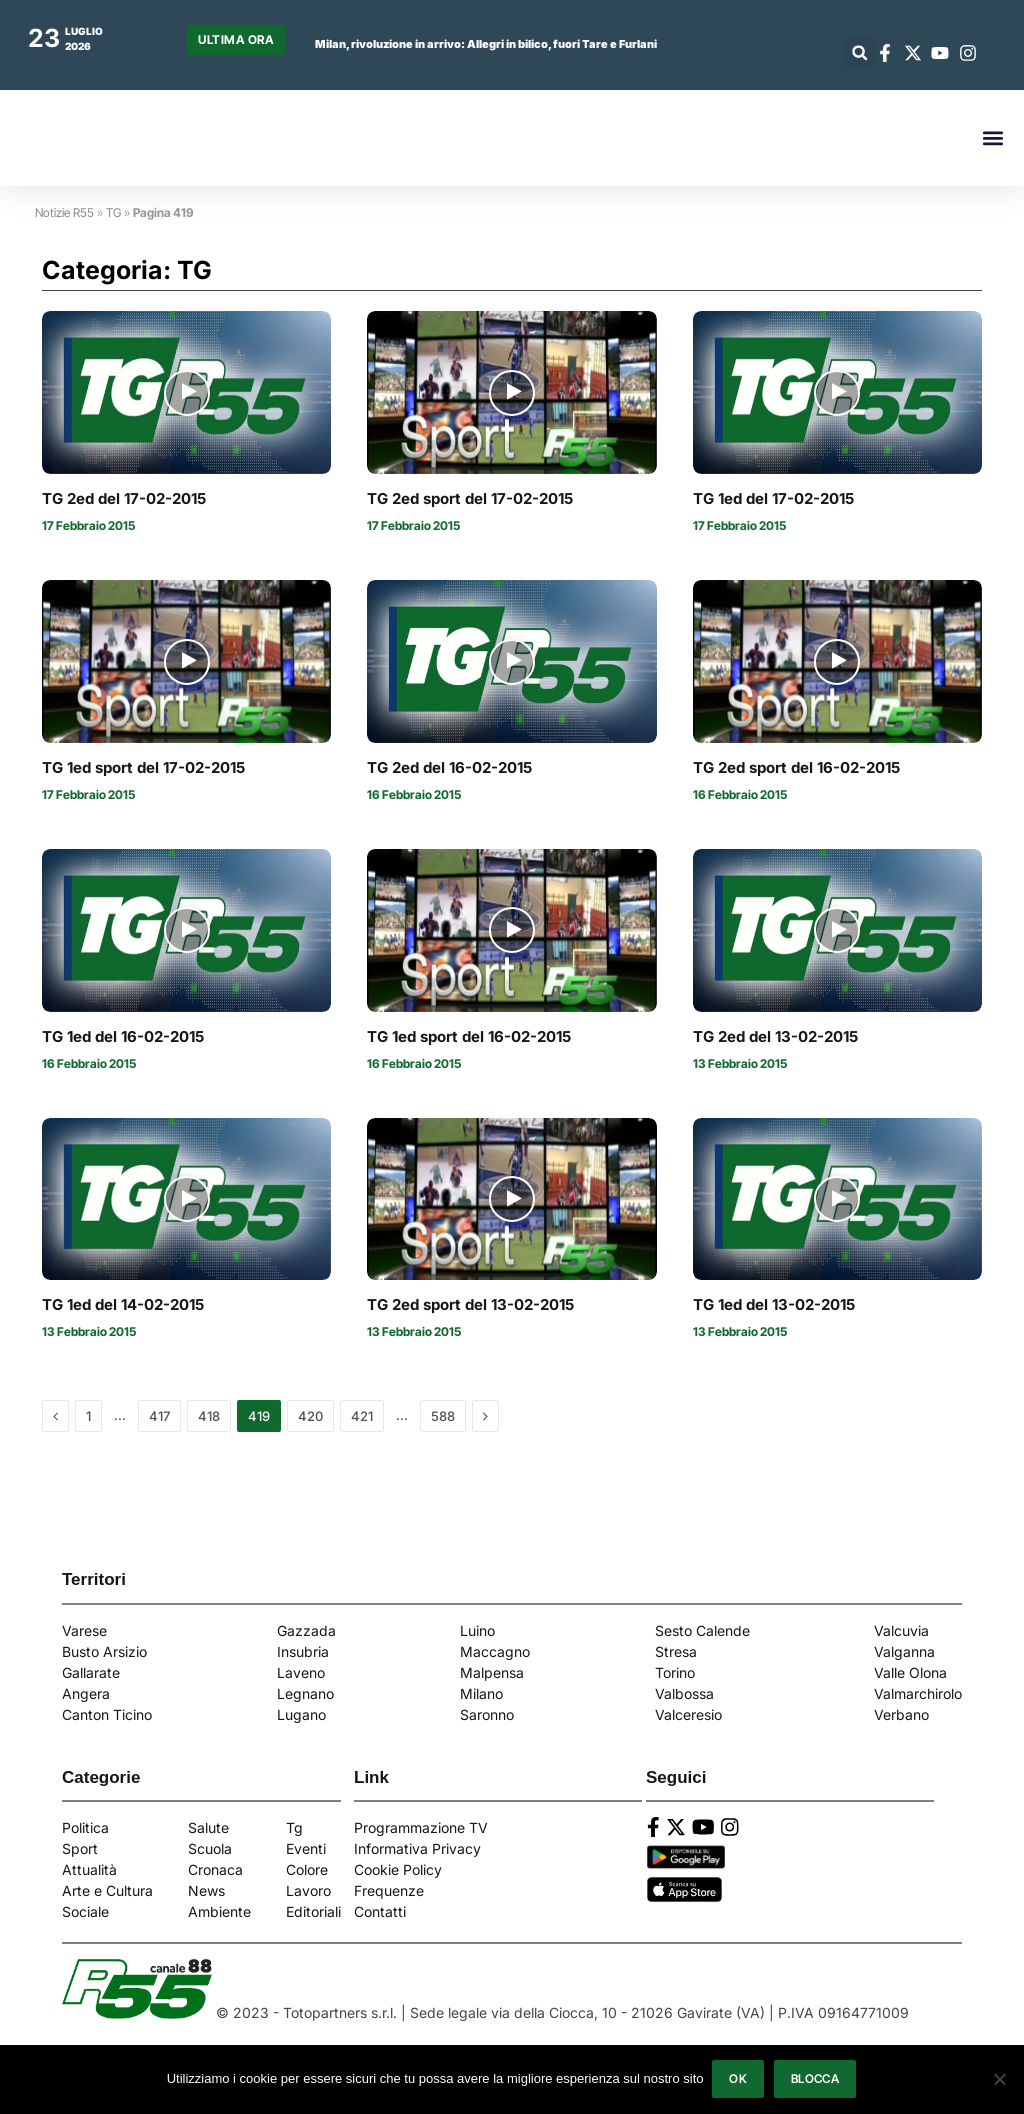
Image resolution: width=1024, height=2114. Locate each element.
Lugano (301, 1714)
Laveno (301, 1672)
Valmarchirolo (918, 1693)
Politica (85, 1827)
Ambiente (219, 1911)
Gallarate (91, 1672)
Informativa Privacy (417, 1848)
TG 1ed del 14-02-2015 (123, 1305)
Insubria (303, 1651)
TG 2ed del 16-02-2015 (449, 768)
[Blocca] (999, 2080)
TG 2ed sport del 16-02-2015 (796, 768)
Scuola (210, 1848)
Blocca (816, 2079)
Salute (208, 1827)
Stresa (676, 1651)
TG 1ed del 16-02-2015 (123, 1037)
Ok (739, 2079)
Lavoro (308, 1890)
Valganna (904, 1651)
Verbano (901, 1714)
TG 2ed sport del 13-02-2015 (470, 1305)
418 (209, 1416)
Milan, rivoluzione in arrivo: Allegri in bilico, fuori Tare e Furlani (486, 44)
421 (362, 1416)
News (206, 1890)
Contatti (380, 1911)
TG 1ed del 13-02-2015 (774, 1305)
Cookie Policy (398, 1869)
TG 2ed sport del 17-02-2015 (470, 499)
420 (310, 1416)
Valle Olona (910, 1672)
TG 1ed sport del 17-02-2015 (143, 768)
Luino (477, 1630)
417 (159, 1416)
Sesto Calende (702, 1630)
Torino (675, 1672)
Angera (86, 1693)
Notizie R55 (64, 212)
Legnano (305, 1693)
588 (443, 1416)
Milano (481, 1693)
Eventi (306, 1848)
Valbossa (684, 1693)
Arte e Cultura (107, 1890)
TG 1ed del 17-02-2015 (773, 499)
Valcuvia (901, 1630)
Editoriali (313, 1911)
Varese (84, 1630)
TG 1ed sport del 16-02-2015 (469, 1037)
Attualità (89, 1869)
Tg (294, 1827)
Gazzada (306, 1630)
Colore (307, 1869)
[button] (859, 52)
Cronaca (215, 1869)
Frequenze (389, 1890)
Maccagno (495, 1651)
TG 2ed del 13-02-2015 (775, 1037)
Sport (80, 1848)
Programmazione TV (421, 1827)
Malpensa (492, 1672)
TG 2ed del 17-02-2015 (124, 499)
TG (113, 212)
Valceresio (688, 1714)
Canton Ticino (107, 1714)
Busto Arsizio (104, 1651)
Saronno (487, 1714)
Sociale (85, 1911)
